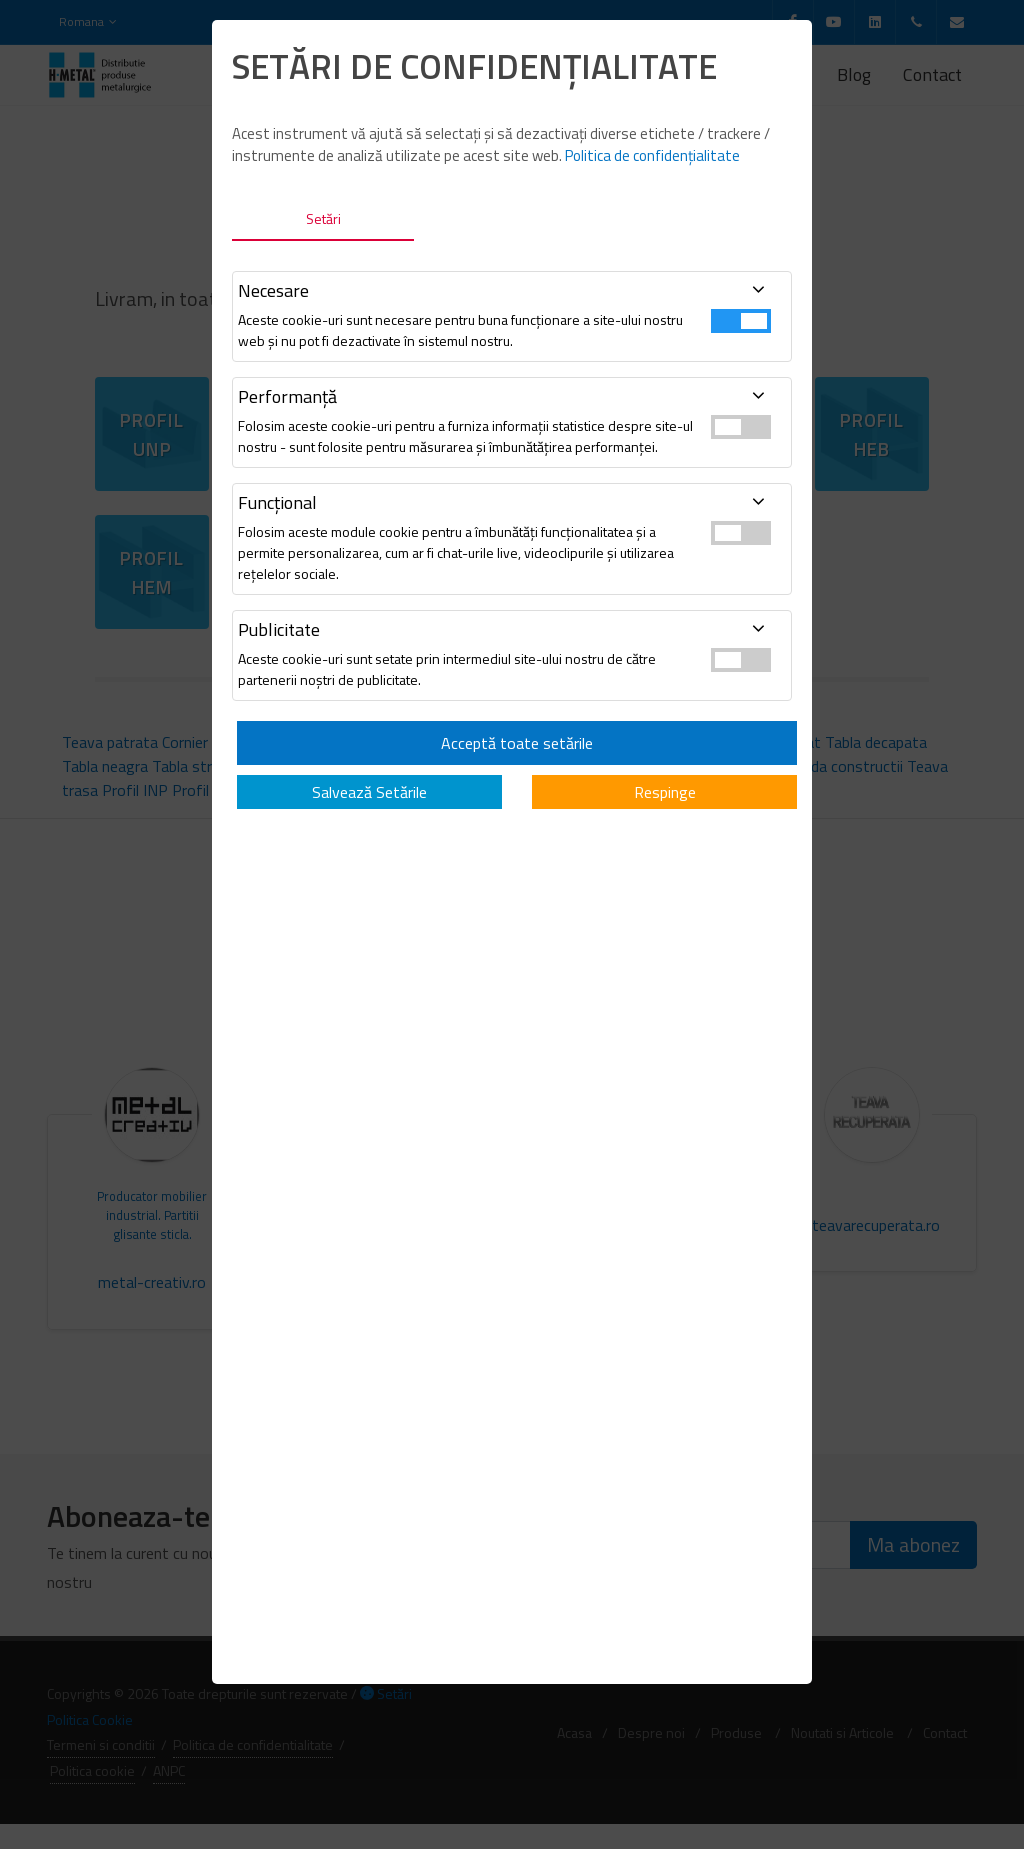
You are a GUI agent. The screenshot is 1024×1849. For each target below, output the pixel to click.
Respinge (665, 792)
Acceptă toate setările (517, 743)
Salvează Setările (369, 792)
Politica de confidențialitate (652, 155)
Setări (323, 218)
